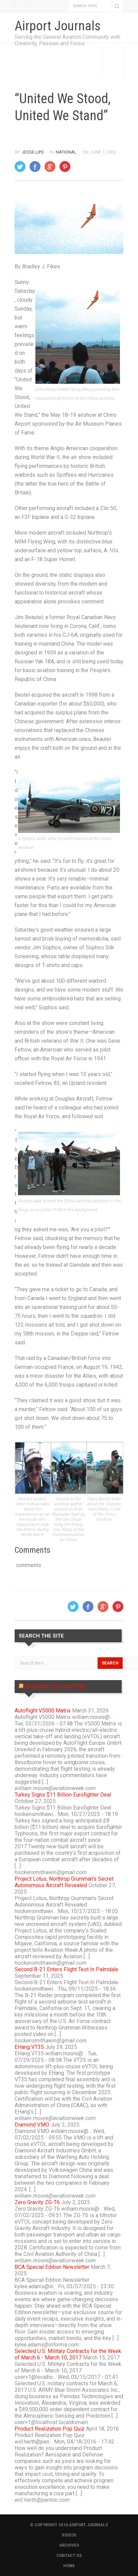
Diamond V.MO (32, 2124)
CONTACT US (69, 2555)
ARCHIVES (69, 2545)
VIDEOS (69, 2535)
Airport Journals (58, 26)
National (66, 152)
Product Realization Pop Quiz (50, 2428)
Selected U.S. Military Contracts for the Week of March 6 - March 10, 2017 (68, 2354)
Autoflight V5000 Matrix (43, 1710)
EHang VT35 (29, 2047)
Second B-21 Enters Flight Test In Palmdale (66, 1969)
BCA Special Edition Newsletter (52, 2267)
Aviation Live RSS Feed (55, 1687)
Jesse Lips (33, 152)
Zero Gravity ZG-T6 (37, 2202)
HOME (69, 2565)
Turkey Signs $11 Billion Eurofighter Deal (63, 1794)
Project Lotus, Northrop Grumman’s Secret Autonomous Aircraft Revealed (64, 1882)
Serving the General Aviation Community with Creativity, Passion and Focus (67, 40)
